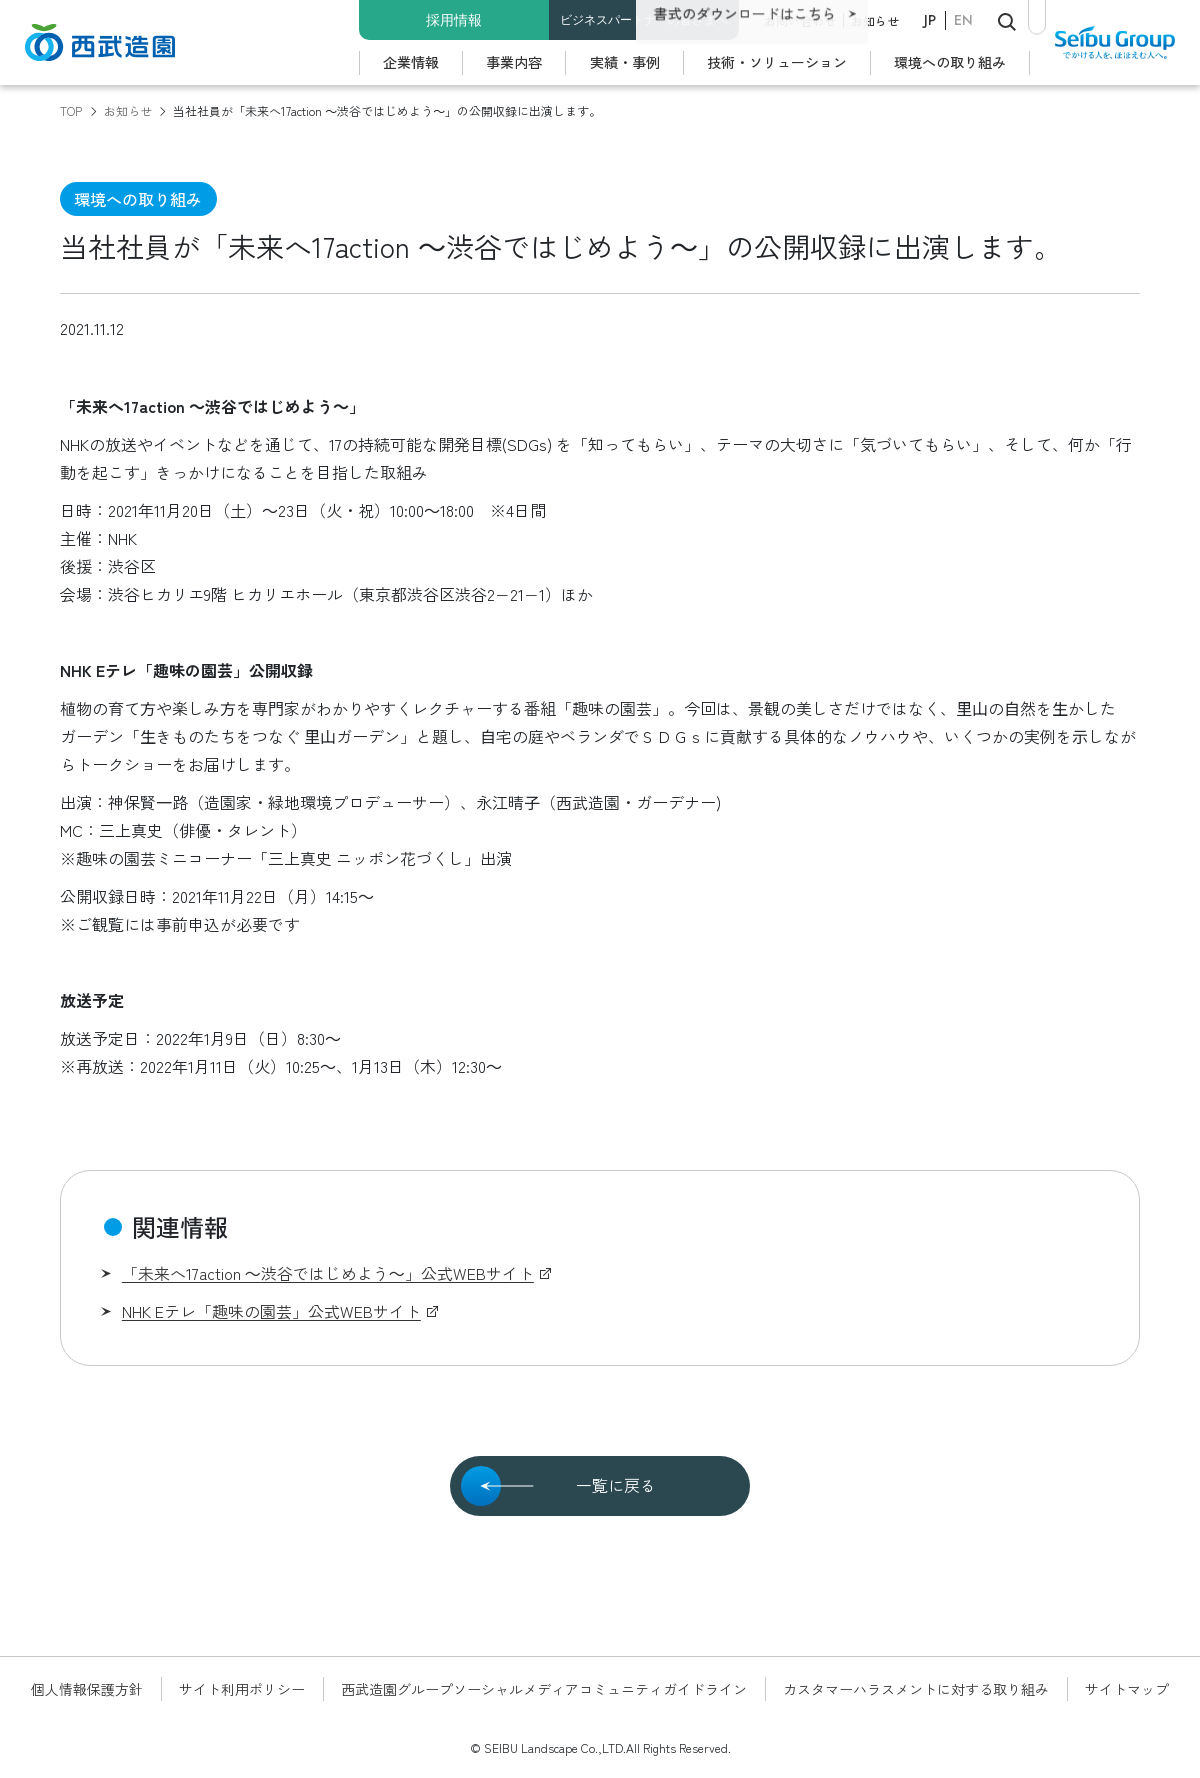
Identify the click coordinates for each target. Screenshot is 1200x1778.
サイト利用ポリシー (242, 1689)
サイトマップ (1127, 1689)
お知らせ (875, 20)
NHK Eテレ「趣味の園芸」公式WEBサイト (271, 1311)
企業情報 (411, 62)
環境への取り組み (950, 62)
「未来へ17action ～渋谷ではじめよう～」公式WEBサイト (328, 1273)
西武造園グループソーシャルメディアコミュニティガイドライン (544, 1689)
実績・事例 (625, 62)
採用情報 (454, 20)
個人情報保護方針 (87, 1689)
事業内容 (514, 62)
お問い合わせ (800, 20)
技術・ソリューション (777, 62)
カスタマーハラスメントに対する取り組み (916, 1689)
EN (963, 20)
